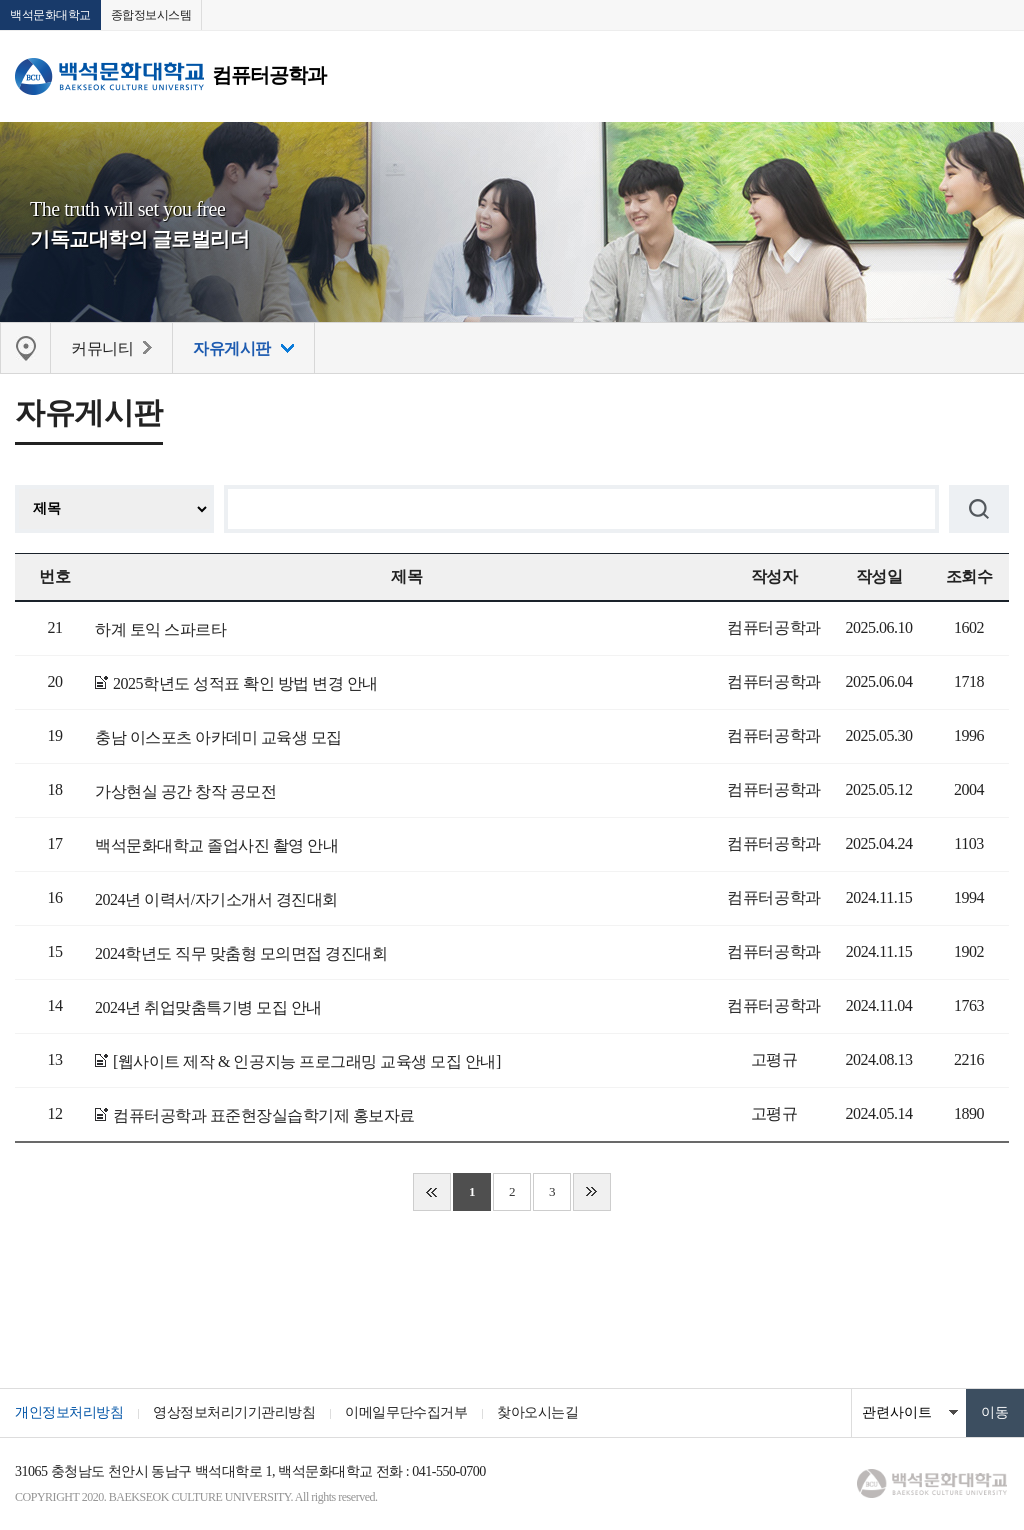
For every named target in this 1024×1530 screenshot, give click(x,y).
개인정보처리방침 (69, 1412)
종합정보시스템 (151, 15)
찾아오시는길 (537, 1412)
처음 (432, 1192)
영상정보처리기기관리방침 (234, 1412)
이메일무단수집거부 (406, 1412)
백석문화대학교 (50, 15)
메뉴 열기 (994, 76)
